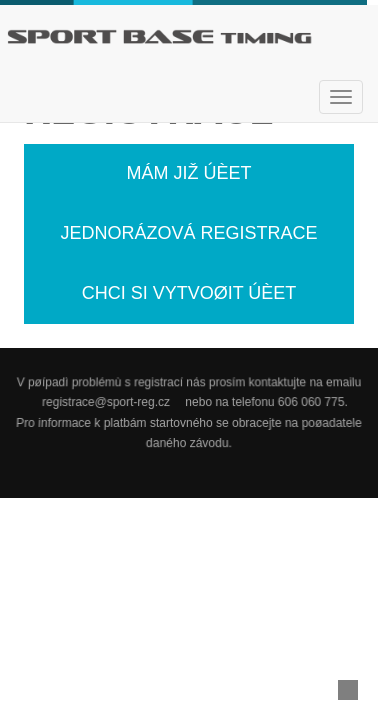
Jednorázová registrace (188, 233)
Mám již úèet (189, 173)
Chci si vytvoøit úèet (189, 293)
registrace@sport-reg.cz (106, 403)
